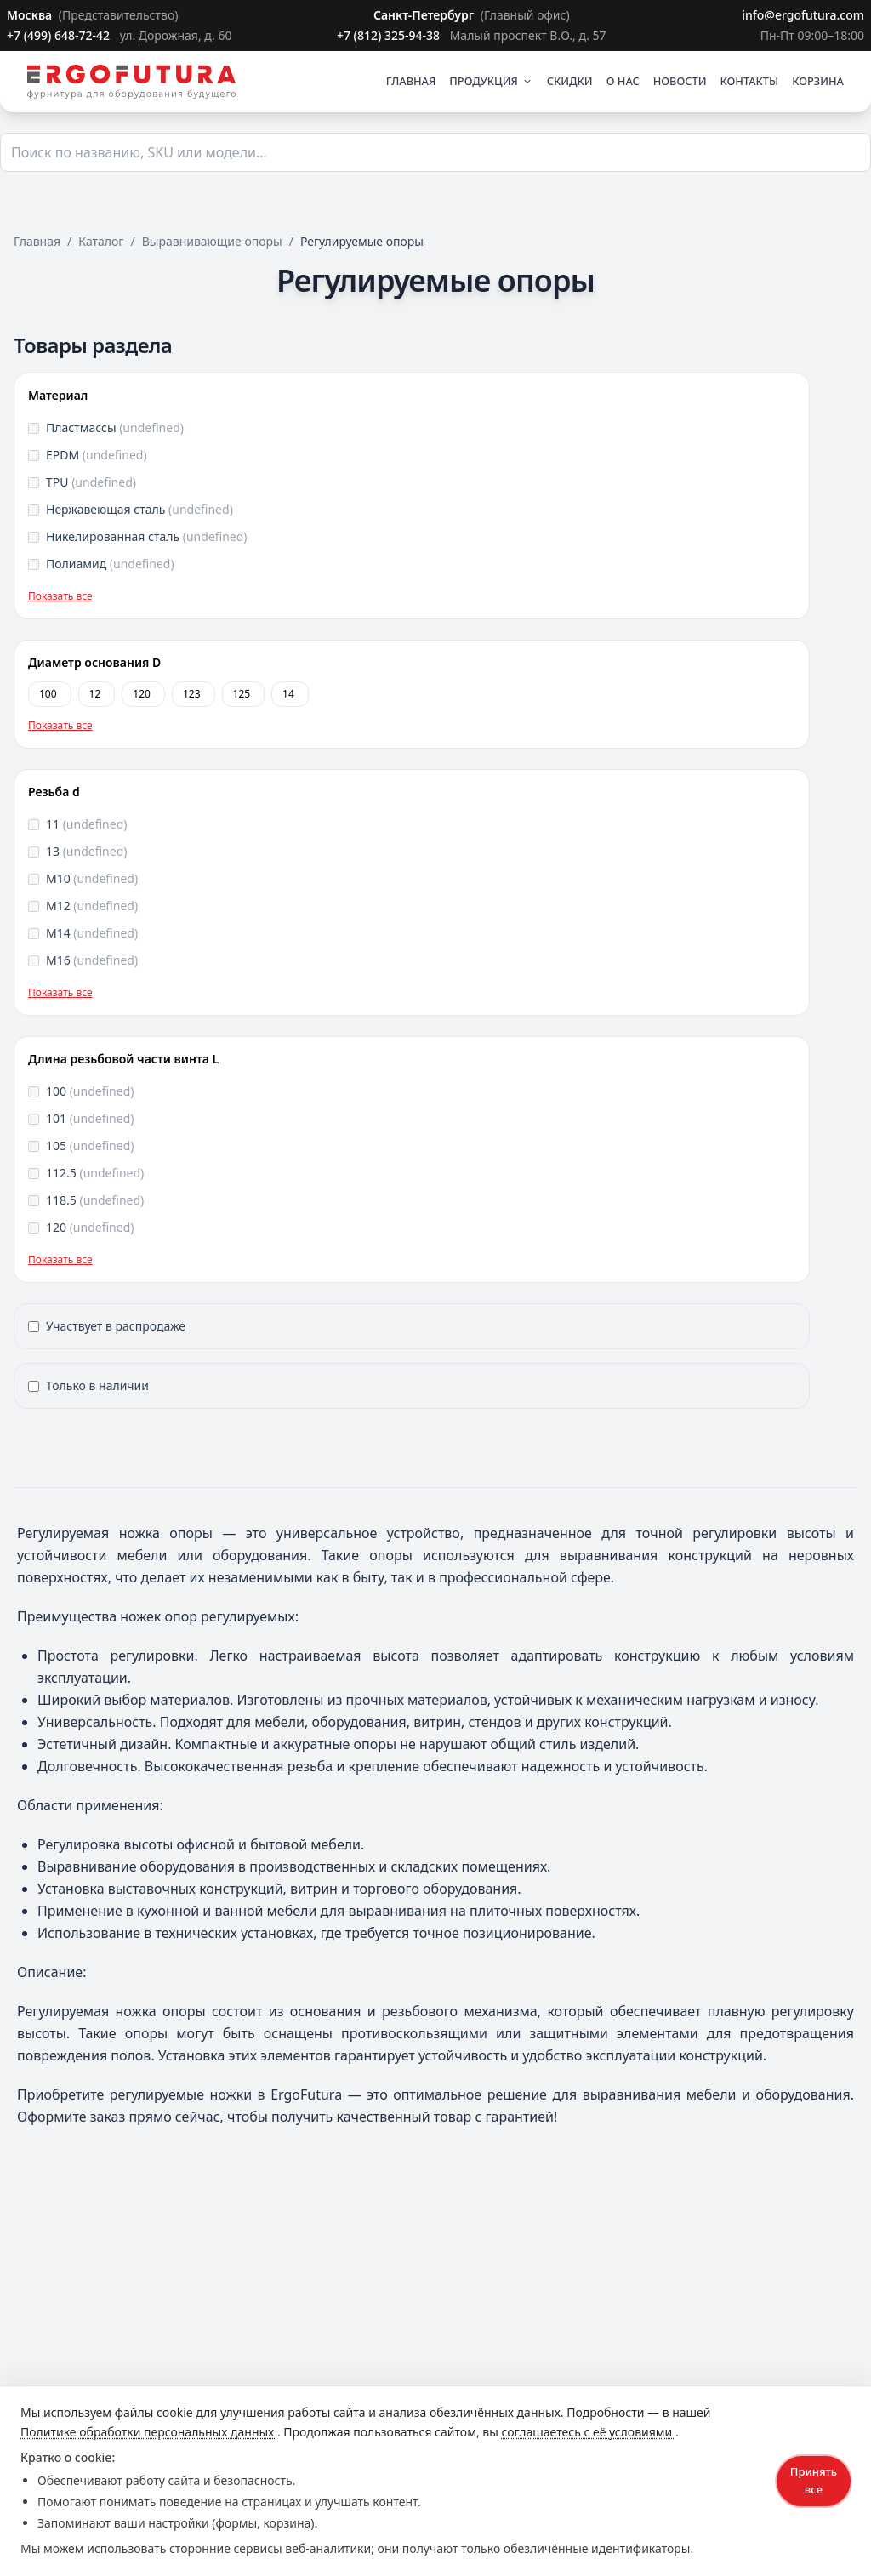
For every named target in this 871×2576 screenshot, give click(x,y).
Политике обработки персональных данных (148, 2432)
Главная (37, 241)
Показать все (60, 596)
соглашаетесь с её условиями (588, 2432)
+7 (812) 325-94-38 (390, 35)
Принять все (813, 2480)
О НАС (623, 80)
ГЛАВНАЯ (411, 80)
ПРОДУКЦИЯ (490, 80)
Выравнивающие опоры (212, 241)
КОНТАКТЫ (749, 80)
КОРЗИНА (818, 80)
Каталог (100, 241)
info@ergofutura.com (803, 15)
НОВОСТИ (680, 80)
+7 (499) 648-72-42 (60, 35)
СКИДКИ (570, 80)
